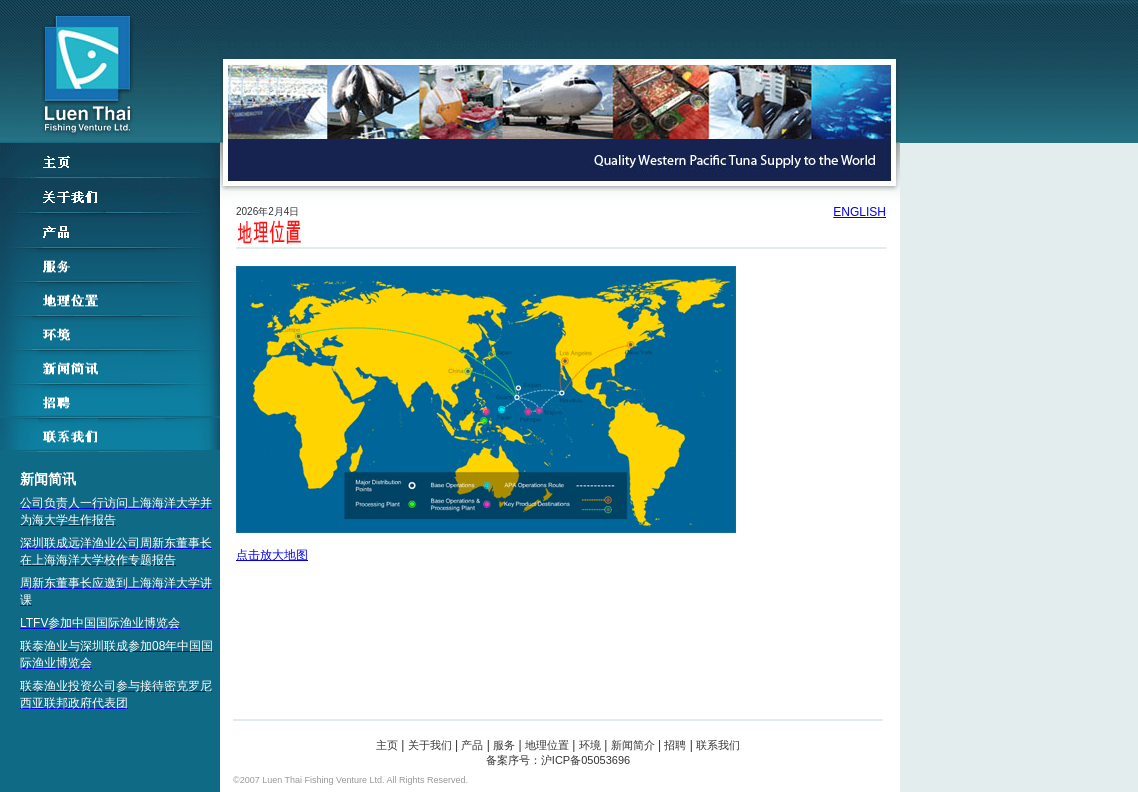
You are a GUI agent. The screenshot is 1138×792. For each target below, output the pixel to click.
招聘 (675, 745)
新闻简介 (633, 745)
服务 (504, 745)
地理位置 (547, 745)
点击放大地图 (486, 414)
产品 (472, 745)
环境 (590, 745)
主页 (387, 745)
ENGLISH (859, 212)
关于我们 (430, 745)
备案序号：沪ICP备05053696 (558, 760)
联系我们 (718, 745)
